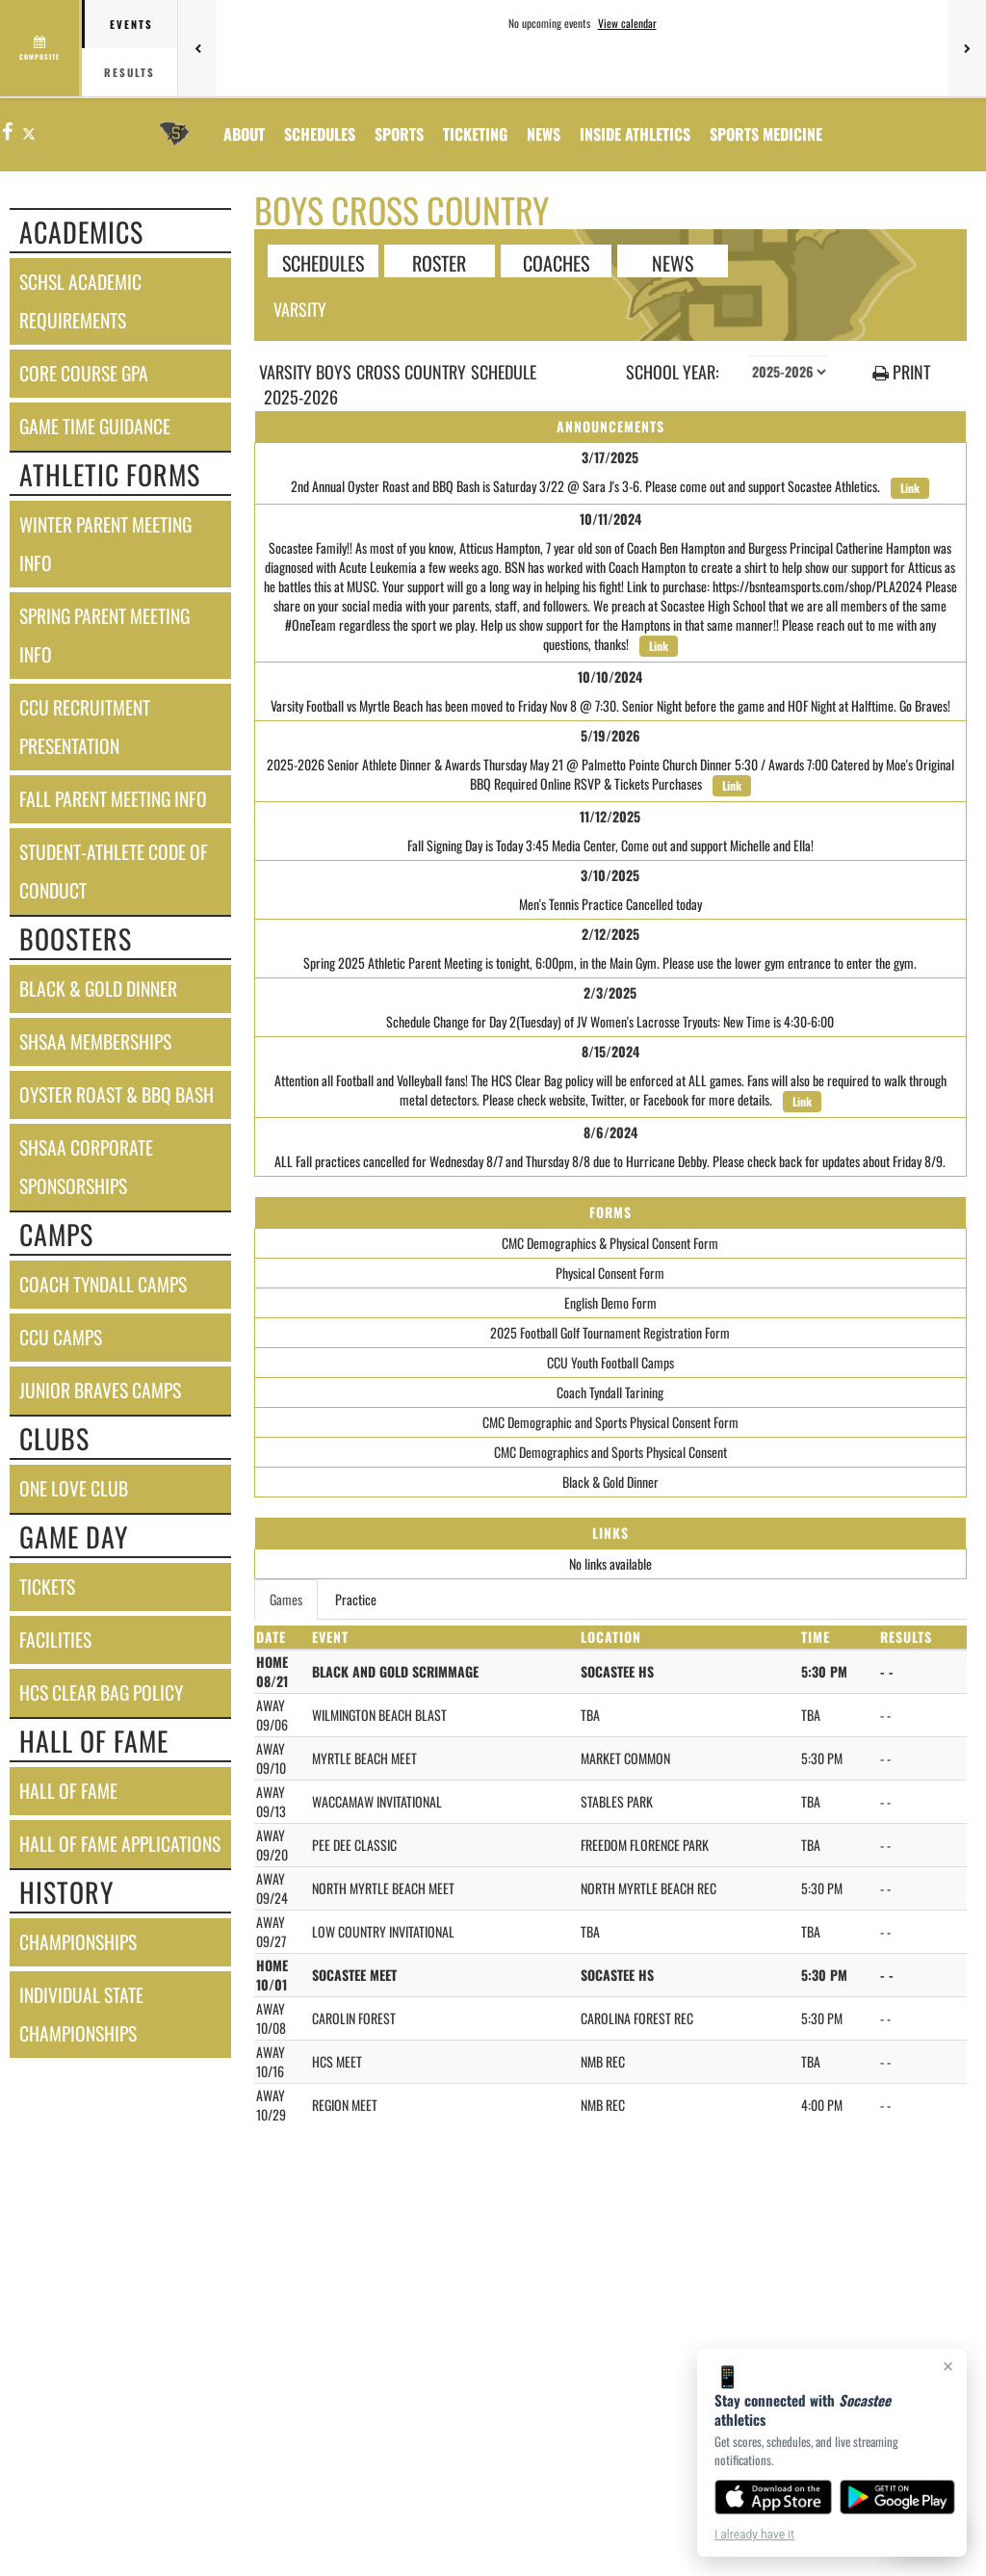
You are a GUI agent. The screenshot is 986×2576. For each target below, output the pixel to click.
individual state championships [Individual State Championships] (81, 2014)
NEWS (672, 261)
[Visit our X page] (28, 132)
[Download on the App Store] (773, 2497)
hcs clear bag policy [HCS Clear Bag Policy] (101, 1692)
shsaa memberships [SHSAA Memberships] (95, 1041)
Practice (355, 1599)
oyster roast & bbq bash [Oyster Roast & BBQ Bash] (116, 1094)
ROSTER (439, 261)
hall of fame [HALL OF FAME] (68, 1791)
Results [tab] (129, 72)
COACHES (556, 261)
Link (910, 488)
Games (286, 1599)
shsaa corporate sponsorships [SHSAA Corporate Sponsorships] (86, 1166)
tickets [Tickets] (47, 1586)
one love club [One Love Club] (73, 1488)
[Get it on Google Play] (898, 2497)
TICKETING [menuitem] (475, 133)
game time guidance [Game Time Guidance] (94, 426)
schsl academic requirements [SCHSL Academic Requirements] (80, 301)
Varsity (299, 309)
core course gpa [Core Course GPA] (83, 373)
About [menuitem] (244, 133)
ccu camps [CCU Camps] (60, 1337)
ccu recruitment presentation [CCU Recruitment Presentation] (84, 726)
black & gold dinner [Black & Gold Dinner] (98, 988)
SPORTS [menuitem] (399, 133)
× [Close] (948, 2366)
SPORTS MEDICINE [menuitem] (766, 133)
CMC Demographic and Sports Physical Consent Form (610, 1422)
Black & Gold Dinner (610, 1481)
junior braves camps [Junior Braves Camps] (100, 1390)
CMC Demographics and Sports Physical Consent (610, 1452)
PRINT (901, 372)
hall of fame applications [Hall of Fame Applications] (120, 1844)
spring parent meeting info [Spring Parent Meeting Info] (104, 635)
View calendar (627, 23)
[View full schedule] (41, 48)
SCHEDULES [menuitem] (319, 133)
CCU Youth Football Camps (610, 1362)
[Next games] (966, 48)
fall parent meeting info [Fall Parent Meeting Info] (113, 799)
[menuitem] (543, 133)
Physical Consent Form (610, 1272)
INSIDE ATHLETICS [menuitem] (635, 133)
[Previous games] (197, 48)
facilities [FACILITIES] (55, 1639)
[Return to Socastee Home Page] (174, 122)
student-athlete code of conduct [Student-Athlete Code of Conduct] (113, 871)
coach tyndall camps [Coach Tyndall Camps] (103, 1284)
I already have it (754, 2534)
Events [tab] (131, 24)
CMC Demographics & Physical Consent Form (610, 1243)
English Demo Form (610, 1302)
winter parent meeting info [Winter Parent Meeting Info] (105, 543)
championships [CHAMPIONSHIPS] (78, 1942)
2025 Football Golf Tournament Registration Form (610, 1332)
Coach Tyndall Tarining (610, 1392)
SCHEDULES (323, 261)
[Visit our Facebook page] (7, 132)
